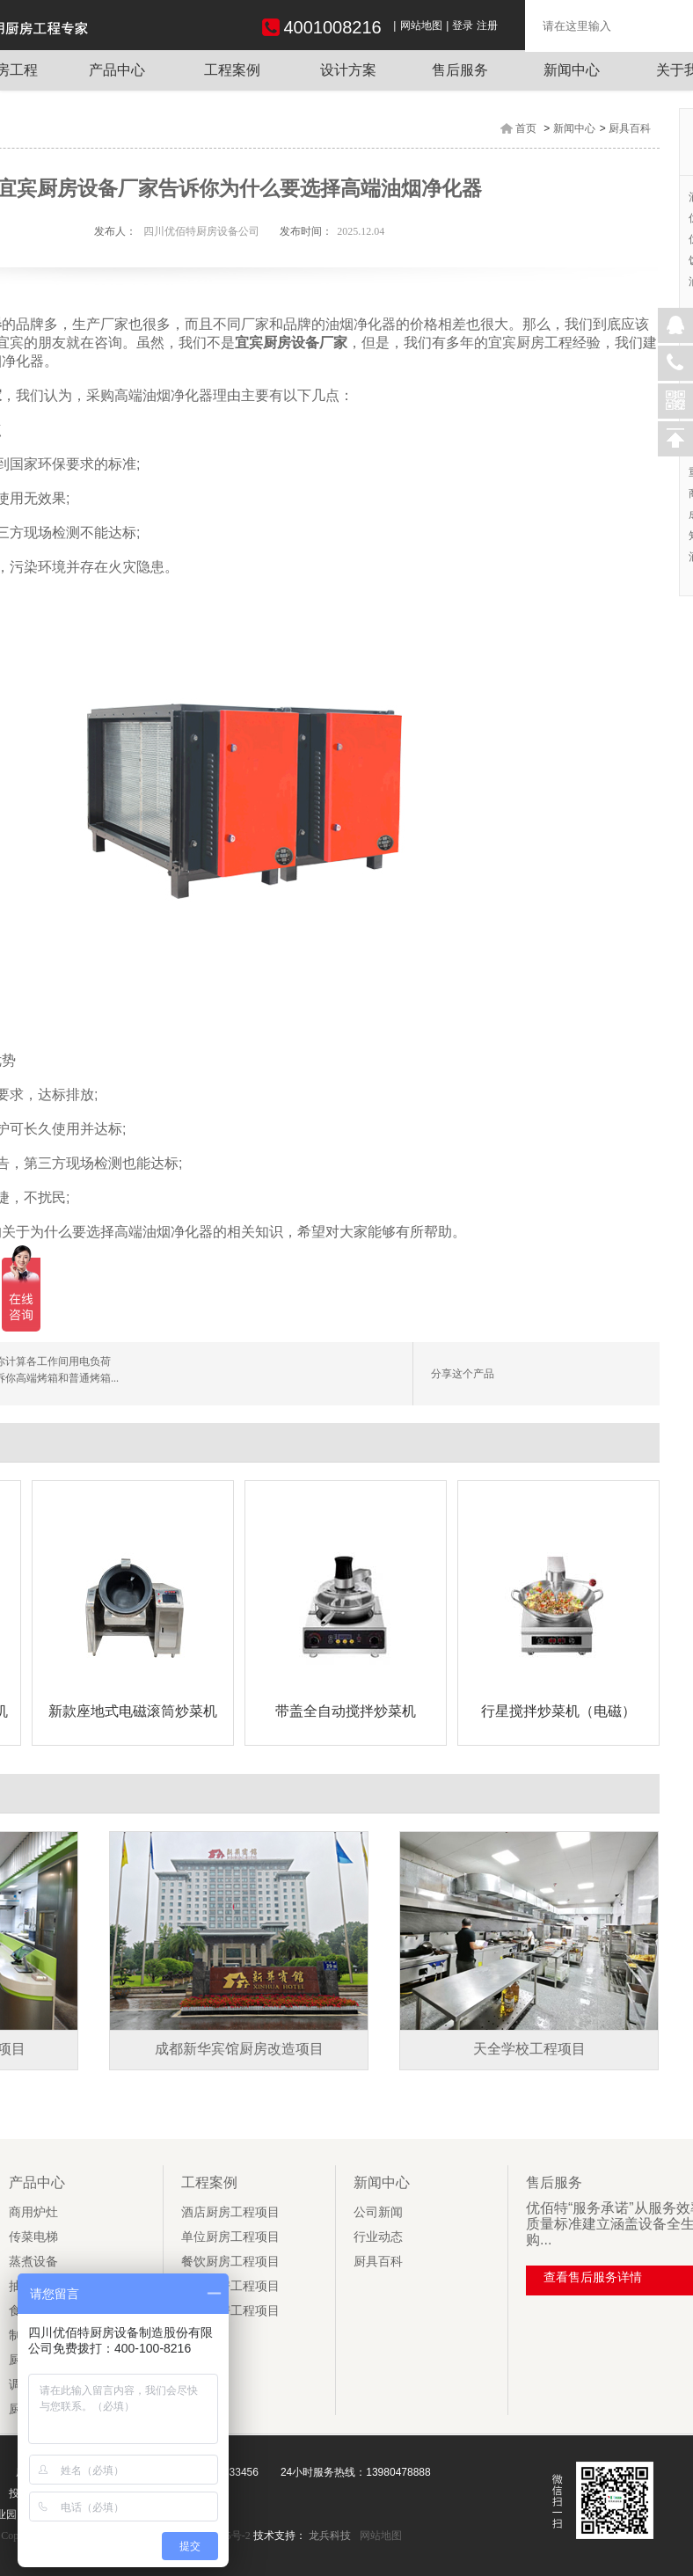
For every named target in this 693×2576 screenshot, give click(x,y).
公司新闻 (378, 2212)
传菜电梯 (33, 2237)
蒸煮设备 (33, 2261)
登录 (462, 25)
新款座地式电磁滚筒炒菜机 (132, 1711)
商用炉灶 (33, 2212)
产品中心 (117, 69)
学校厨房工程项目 (230, 2310)
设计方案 (348, 69)
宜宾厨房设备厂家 (291, 342)
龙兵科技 (330, 2535)
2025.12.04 (360, 231)
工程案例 (232, 69)
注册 (487, 25)
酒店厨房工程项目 (230, 2212)
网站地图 (421, 25)
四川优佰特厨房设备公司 (201, 231)
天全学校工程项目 (529, 2048)
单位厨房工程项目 (230, 2237)
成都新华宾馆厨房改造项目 (239, 2048)
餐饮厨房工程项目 (230, 2261)
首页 (525, 128)
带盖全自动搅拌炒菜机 (345, 1711)
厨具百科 (630, 128)
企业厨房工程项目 (230, 2286)
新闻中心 (571, 69)
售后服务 (460, 69)
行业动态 (378, 2237)
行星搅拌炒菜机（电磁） (558, 1711)
